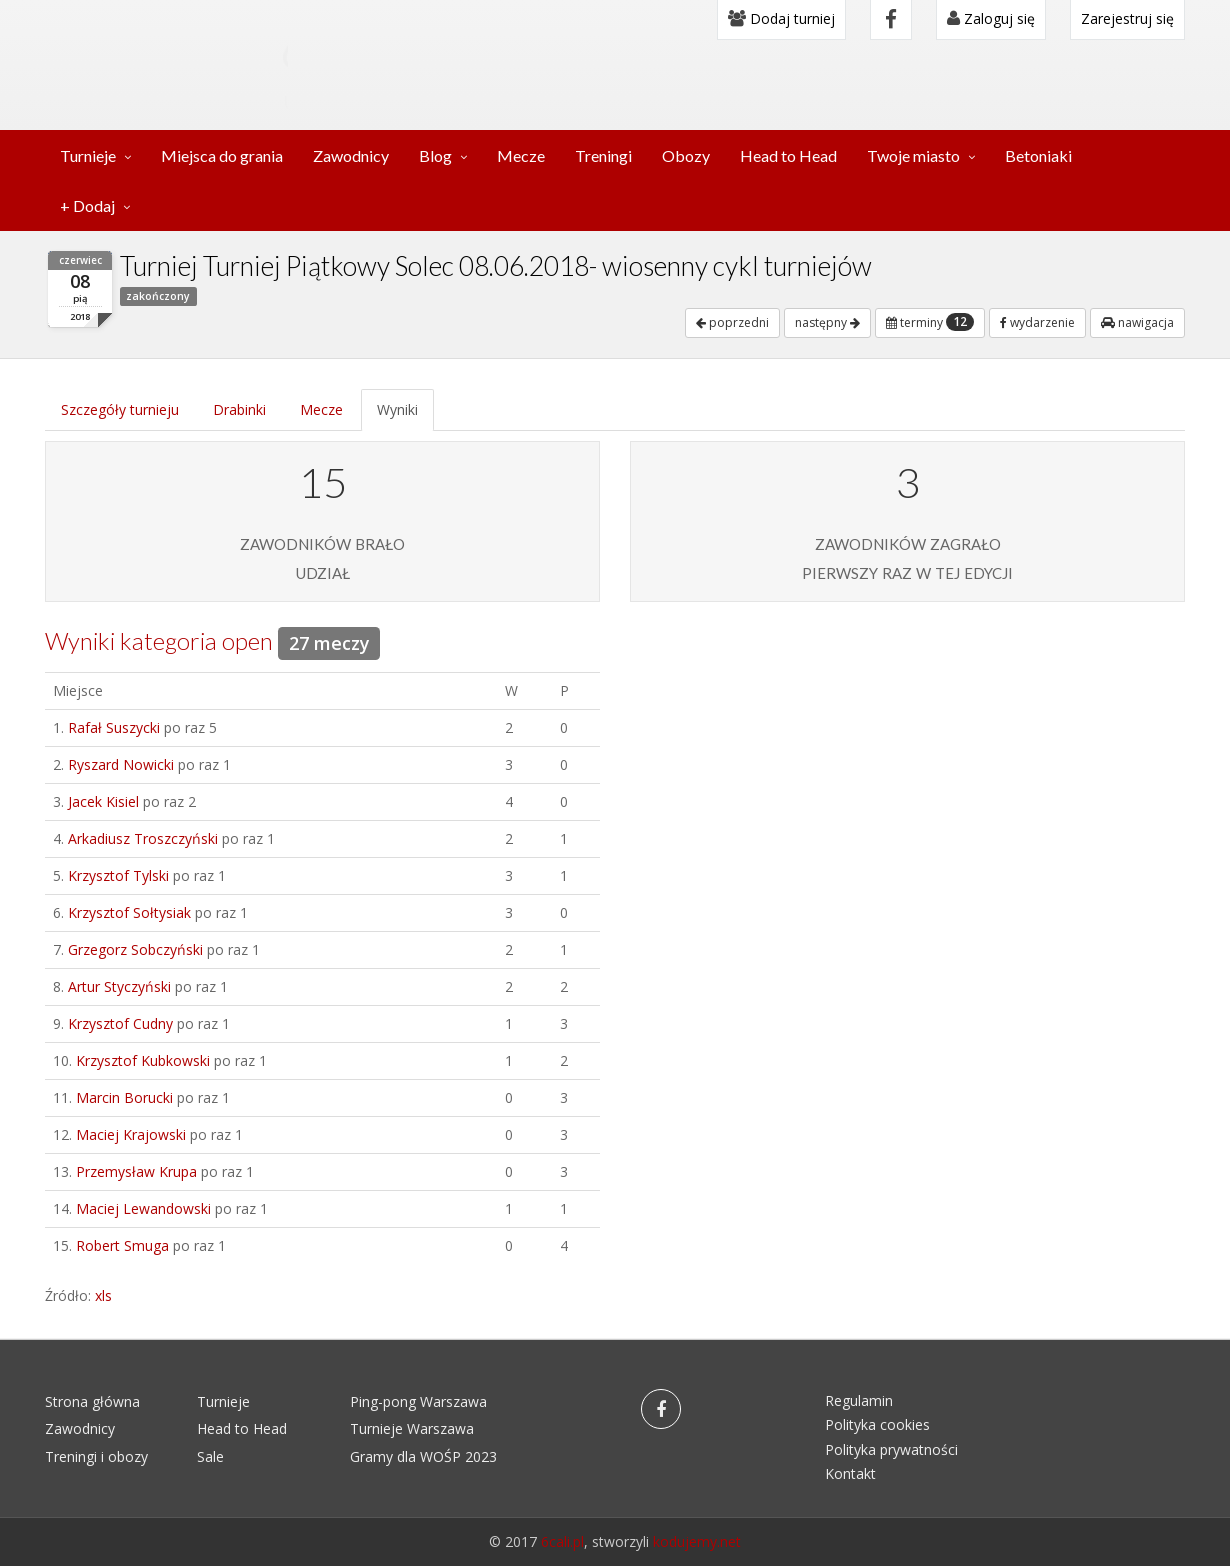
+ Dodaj (87, 205)
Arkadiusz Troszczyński (143, 838)
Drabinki (239, 409)
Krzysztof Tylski (118, 875)
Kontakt (850, 1473)
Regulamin (859, 1400)
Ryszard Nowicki (121, 764)
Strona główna (92, 1401)
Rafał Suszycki (114, 727)
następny (827, 322)
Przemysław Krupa (136, 1171)
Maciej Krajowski (131, 1134)
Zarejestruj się (1127, 18)
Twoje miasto (913, 155)
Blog (435, 155)
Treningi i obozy (96, 1456)
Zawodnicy (351, 155)
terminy (930, 322)
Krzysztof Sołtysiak (129, 912)
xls (103, 1295)
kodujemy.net (697, 1541)
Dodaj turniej (781, 18)
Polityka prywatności (891, 1449)
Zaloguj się (991, 18)
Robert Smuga (122, 1245)
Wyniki (397, 409)
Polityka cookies (877, 1424)
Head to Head (788, 155)
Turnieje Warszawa (412, 1428)
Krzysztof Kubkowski (143, 1060)
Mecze (521, 155)
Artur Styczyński (119, 986)
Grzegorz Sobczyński (135, 949)
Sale (210, 1456)
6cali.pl (562, 1541)
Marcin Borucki (124, 1097)
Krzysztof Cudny (120, 1023)
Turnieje (88, 155)
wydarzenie (1037, 322)
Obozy (686, 155)
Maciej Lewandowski (143, 1208)
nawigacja (1137, 322)
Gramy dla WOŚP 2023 (423, 1456)
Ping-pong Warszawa (418, 1401)
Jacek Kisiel (103, 801)
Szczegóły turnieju (120, 409)
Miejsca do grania (222, 155)
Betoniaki (1038, 155)
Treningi (603, 155)
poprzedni (732, 322)
